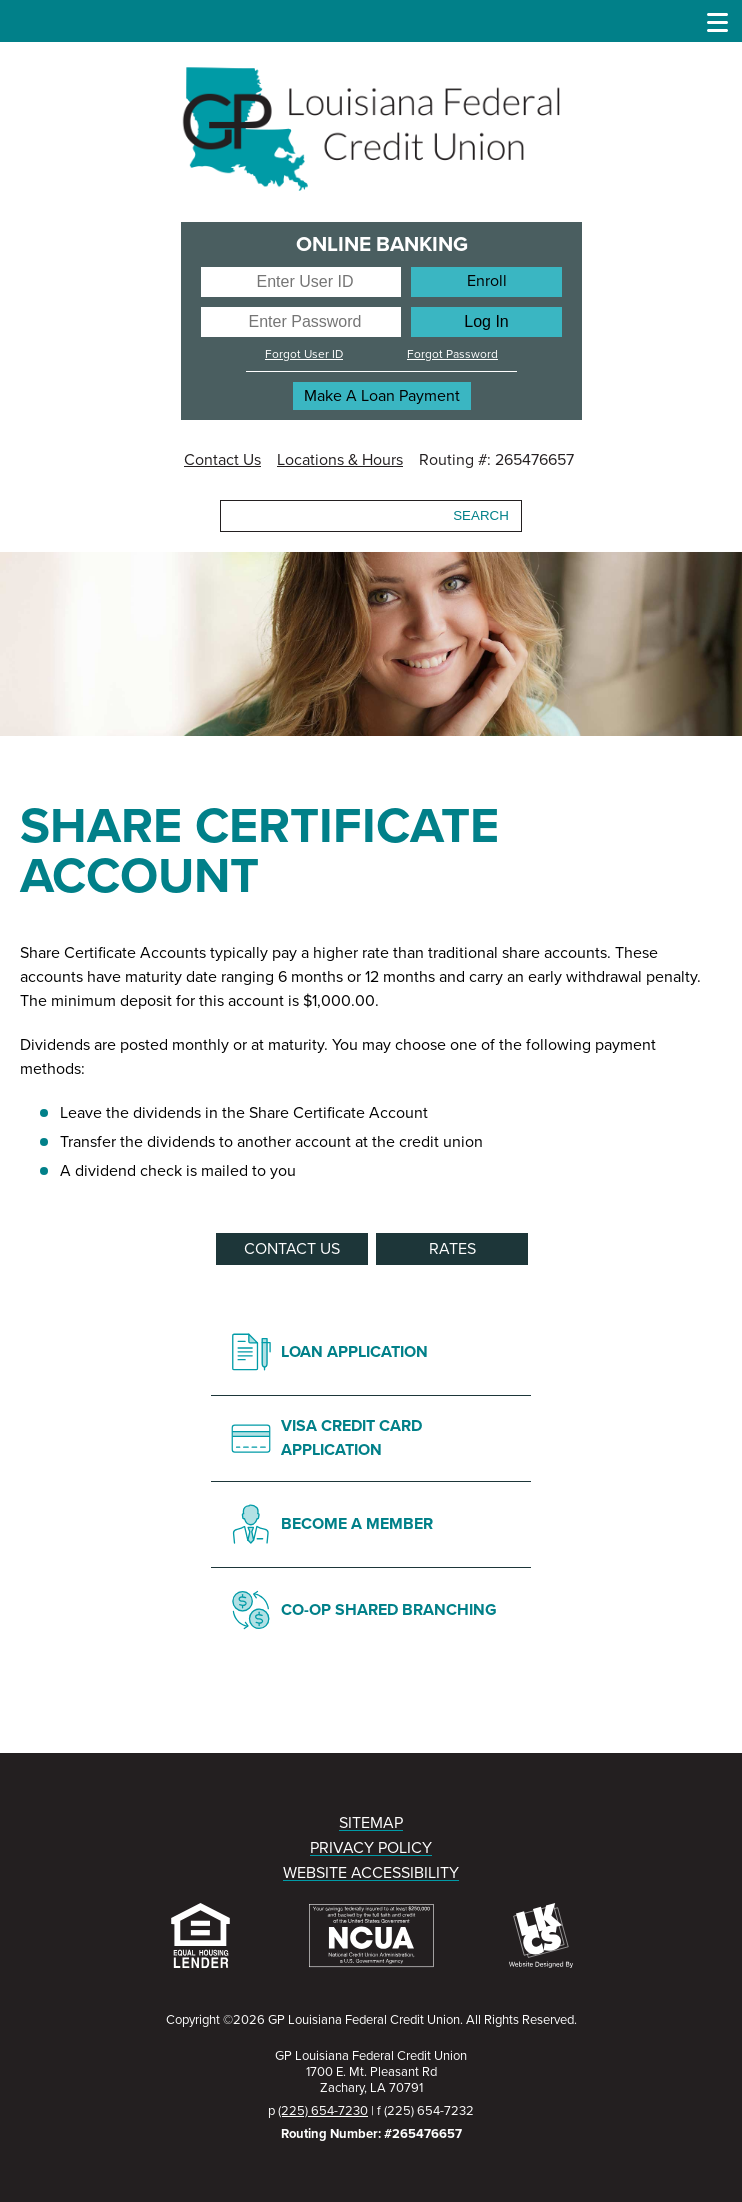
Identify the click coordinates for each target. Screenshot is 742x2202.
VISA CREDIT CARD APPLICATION (351, 1438)
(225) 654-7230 (323, 2111)
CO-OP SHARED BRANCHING (389, 1610)
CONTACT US (292, 1249)
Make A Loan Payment (382, 396)
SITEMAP (371, 1823)
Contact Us (222, 460)
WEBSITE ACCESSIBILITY (371, 1873)
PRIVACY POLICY (371, 1848)
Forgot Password (452, 354)
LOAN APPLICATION (354, 1352)
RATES (452, 1249)
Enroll (487, 281)
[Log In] (486, 322)
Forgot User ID (304, 354)
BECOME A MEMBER (357, 1524)
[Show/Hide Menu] (718, 20)
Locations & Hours (340, 460)
